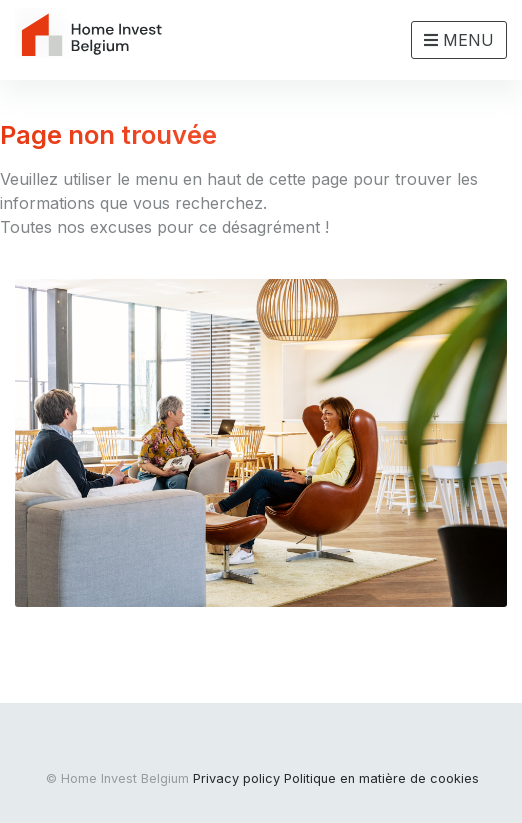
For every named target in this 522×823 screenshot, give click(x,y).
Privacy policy (236, 778)
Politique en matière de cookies (381, 778)
